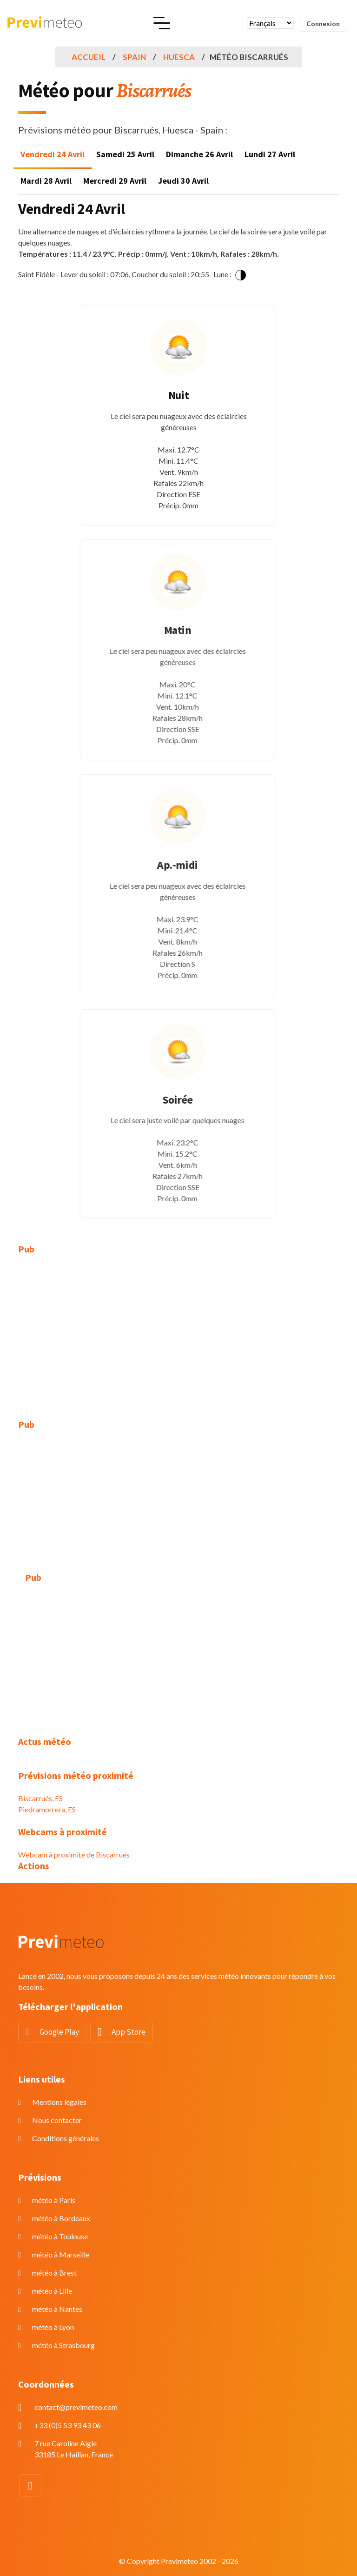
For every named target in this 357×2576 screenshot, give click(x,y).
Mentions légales (59, 2101)
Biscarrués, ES (40, 1798)
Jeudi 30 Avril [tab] (183, 180)
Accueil (89, 57)
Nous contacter (57, 2120)
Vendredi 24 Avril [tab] (52, 154)
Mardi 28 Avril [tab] (46, 180)
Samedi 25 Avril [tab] (125, 154)
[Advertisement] (178, 1331)
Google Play (59, 2032)
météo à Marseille (60, 2254)
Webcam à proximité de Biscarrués (74, 1854)
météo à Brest (54, 2272)
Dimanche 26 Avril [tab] (199, 154)
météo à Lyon (53, 2327)
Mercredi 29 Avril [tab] (114, 180)
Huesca (179, 57)
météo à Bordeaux (61, 2218)
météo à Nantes (57, 2308)
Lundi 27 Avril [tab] (270, 154)
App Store (128, 2032)
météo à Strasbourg (63, 2345)
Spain (134, 57)
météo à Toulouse (60, 2236)
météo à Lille (52, 2290)
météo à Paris (53, 2200)
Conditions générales (65, 2138)
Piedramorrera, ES (47, 1809)
